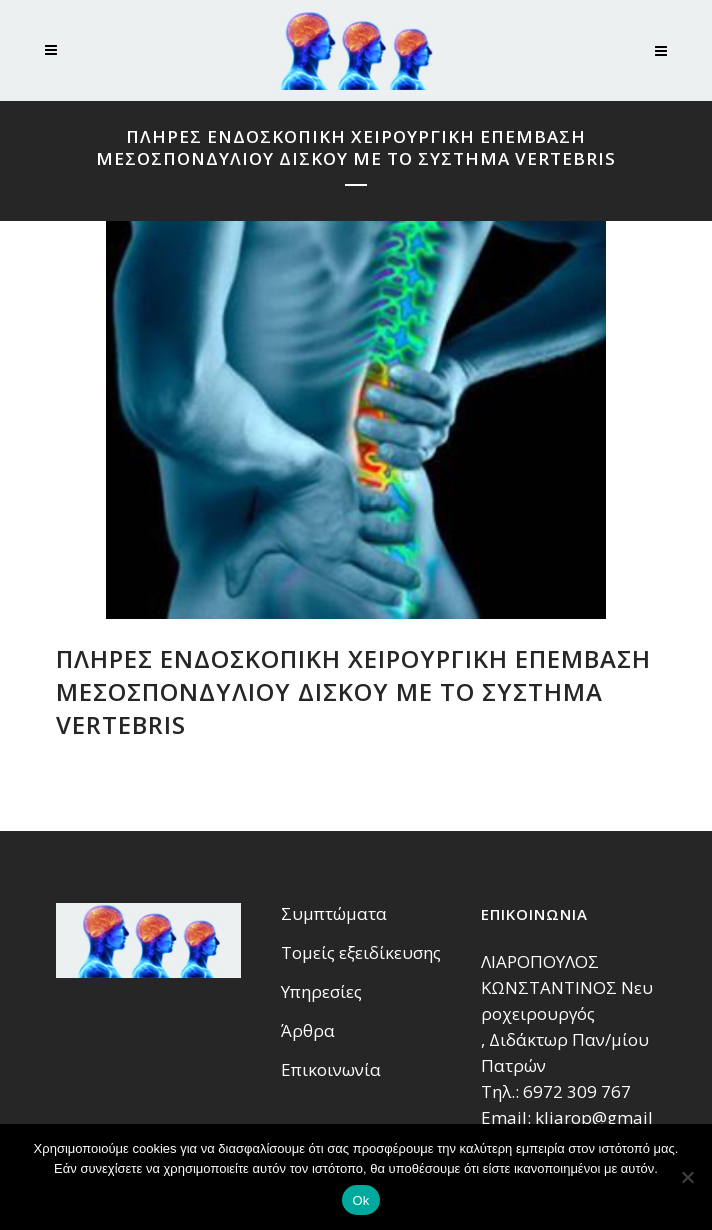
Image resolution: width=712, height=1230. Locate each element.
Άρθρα (308, 1031)
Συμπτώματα (334, 914)
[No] (687, 1177)
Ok (360, 1200)
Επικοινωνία (331, 1070)
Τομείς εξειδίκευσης (361, 953)
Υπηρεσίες (321, 992)
